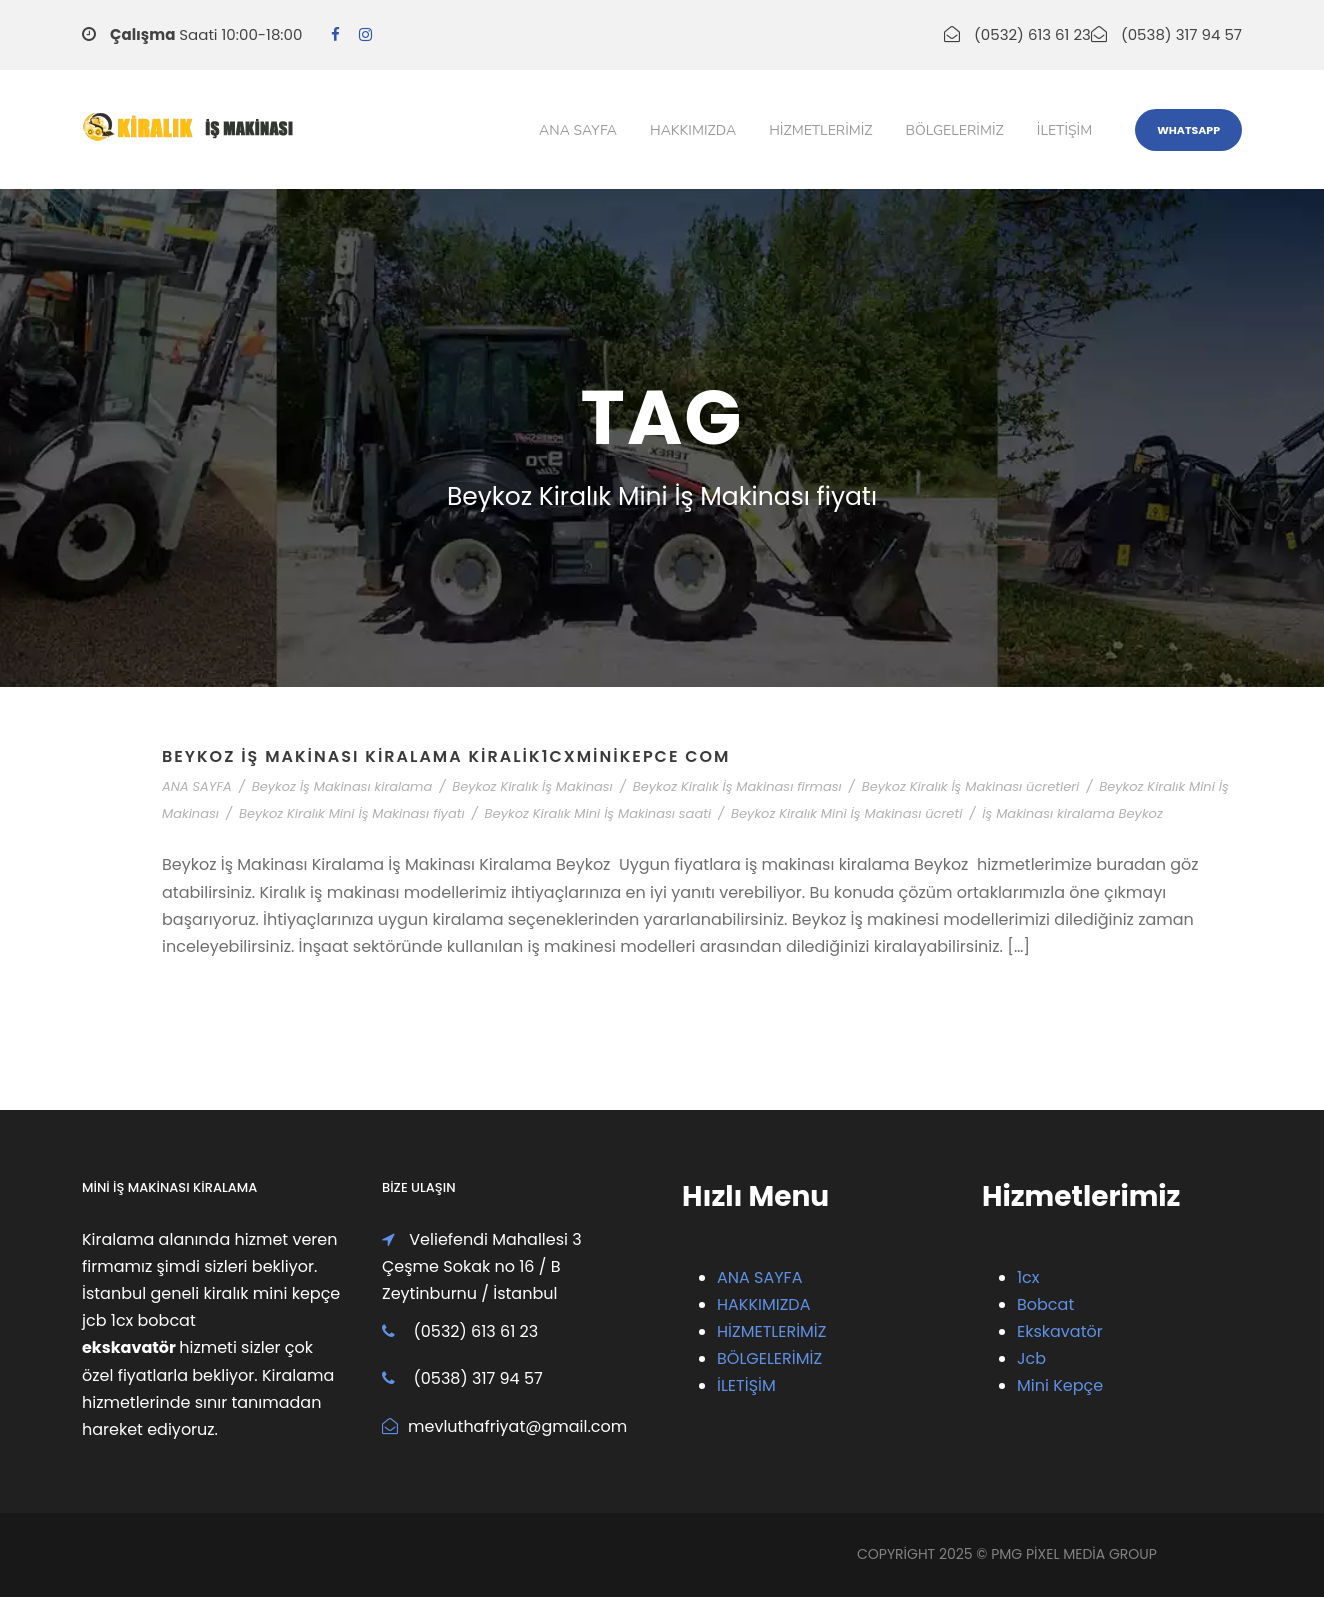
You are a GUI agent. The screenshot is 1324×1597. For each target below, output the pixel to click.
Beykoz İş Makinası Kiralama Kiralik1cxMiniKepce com (446, 756)
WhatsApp (1188, 130)
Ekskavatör (1060, 1331)
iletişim (1064, 130)
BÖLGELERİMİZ (769, 1358)
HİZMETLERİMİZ (771, 1331)
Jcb (1031, 1358)
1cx (1028, 1277)
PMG (1008, 1554)
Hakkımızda (693, 130)
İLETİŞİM (746, 1385)
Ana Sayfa (578, 130)
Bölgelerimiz (955, 130)
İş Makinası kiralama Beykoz (1072, 813)
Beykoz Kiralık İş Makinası (532, 786)
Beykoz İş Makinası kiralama (342, 786)
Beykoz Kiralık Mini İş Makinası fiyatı (352, 813)
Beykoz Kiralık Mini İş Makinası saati (598, 813)
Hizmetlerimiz (820, 130)
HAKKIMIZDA (763, 1304)
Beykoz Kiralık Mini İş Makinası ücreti (846, 813)
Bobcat (1045, 1304)
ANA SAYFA (197, 786)
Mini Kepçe (1060, 1385)
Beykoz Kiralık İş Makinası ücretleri (971, 786)
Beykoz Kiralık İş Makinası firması (737, 786)
